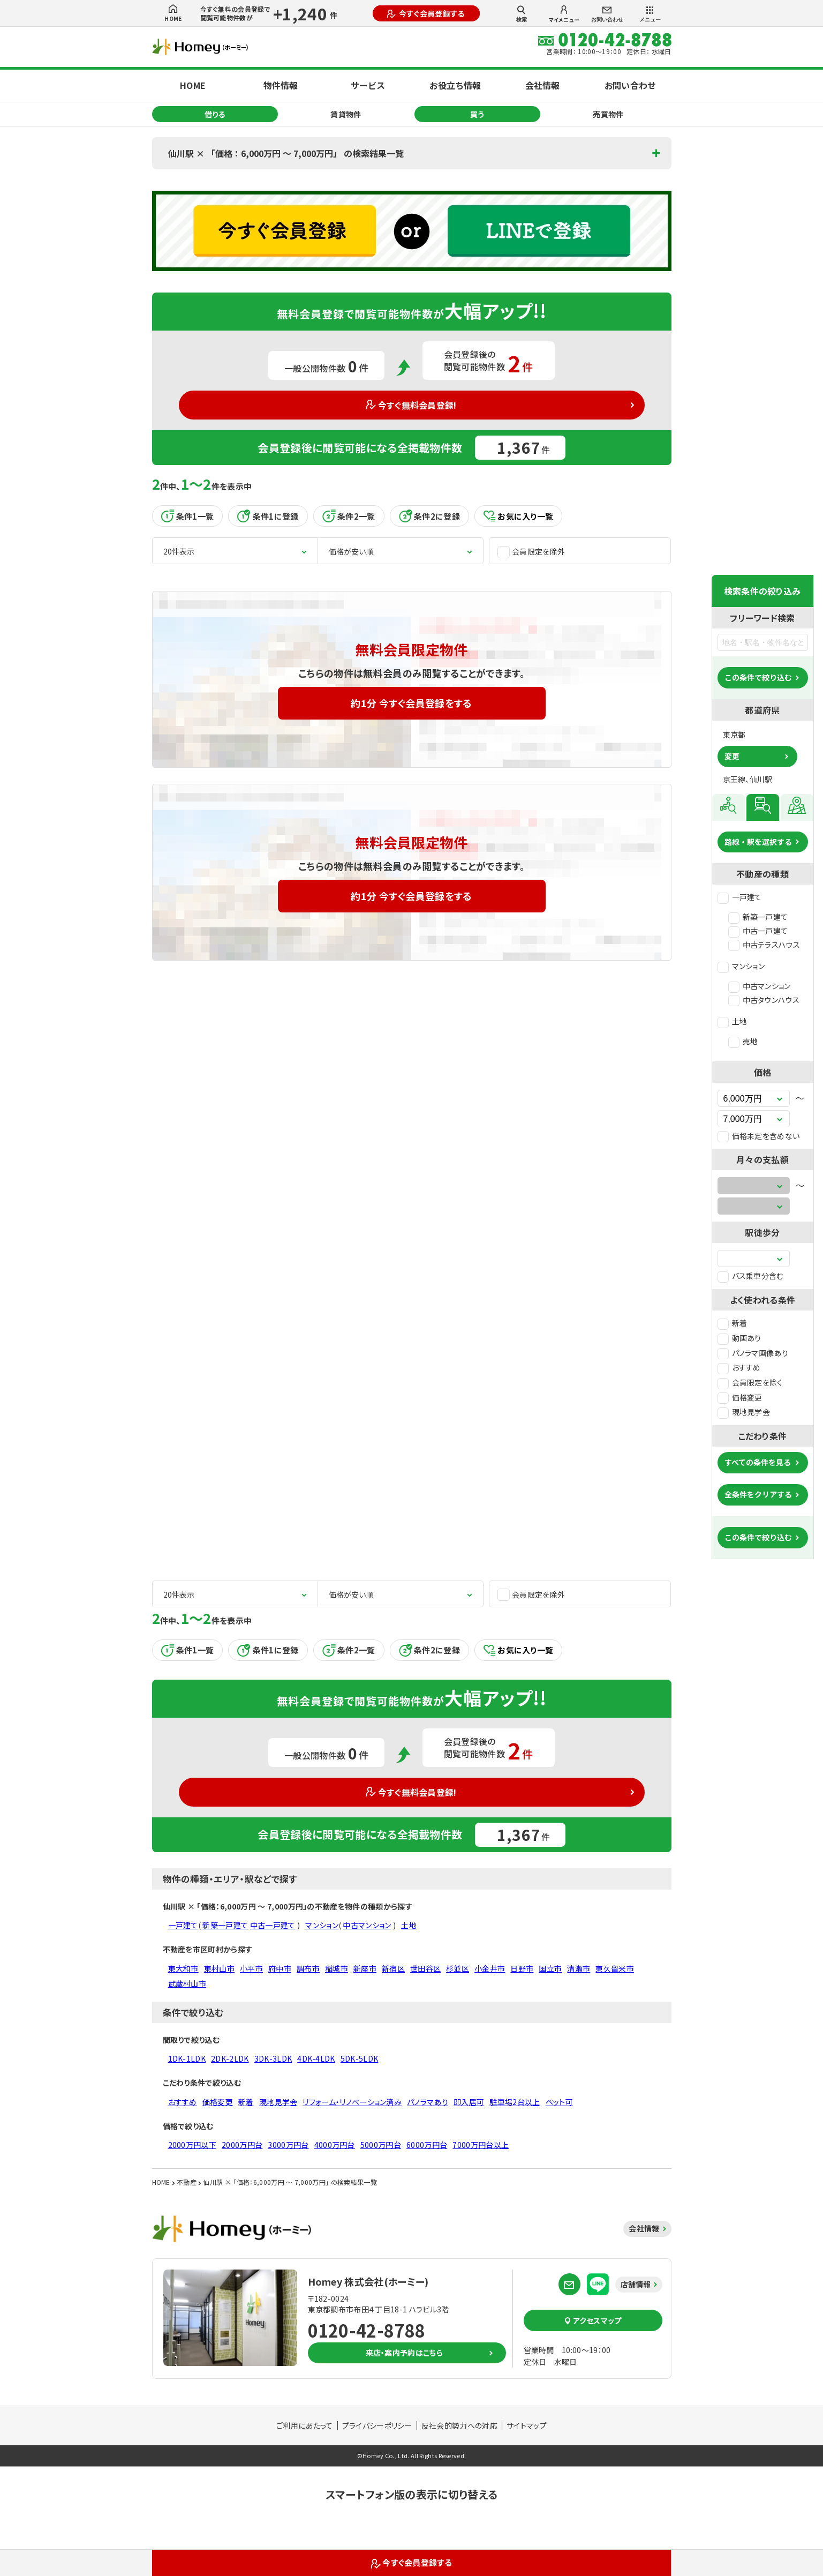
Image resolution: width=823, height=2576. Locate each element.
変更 (731, 756)
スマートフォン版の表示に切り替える (411, 2494)
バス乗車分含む (751, 1275)
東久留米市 (614, 1968)
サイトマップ (527, 2425)
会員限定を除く (750, 1382)
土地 (733, 1021)
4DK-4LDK (316, 2058)
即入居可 (469, 2101)
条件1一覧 (187, 516)
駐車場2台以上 (514, 2101)
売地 (743, 1041)
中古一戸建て (758, 930)
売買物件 (608, 114)
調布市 (308, 1968)
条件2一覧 (348, 516)
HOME (173, 13)
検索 (521, 14)
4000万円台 (334, 2144)
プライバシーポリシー (377, 2425)
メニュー (650, 14)
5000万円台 (380, 2144)
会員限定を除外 (531, 551)
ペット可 (559, 2101)
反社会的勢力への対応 (459, 2425)
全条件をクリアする (758, 1494)
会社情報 (542, 85)
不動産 (187, 2181)
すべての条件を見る (757, 1462)
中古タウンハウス (764, 999)
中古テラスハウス (764, 944)
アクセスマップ (593, 2320)
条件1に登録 (267, 516)
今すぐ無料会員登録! (411, 405)
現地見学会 (744, 1411)
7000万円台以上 (480, 2144)
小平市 (251, 1968)
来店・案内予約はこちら (404, 2352)
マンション (741, 966)
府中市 (279, 1968)
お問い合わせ (607, 15)
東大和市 (183, 1968)
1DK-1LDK (187, 2058)
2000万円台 (242, 2144)
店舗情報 (636, 2284)
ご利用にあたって (304, 2425)
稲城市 (336, 1968)
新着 (733, 1322)
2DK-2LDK (230, 2058)
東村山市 (219, 1968)
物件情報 (280, 85)
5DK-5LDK (360, 2058)
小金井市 (489, 1968)
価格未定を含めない (759, 1135)
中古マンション (759, 985)
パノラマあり (427, 2101)
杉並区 (457, 1968)
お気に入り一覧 (519, 516)
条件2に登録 (429, 516)
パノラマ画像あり (753, 1352)
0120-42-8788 (367, 2330)
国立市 (550, 1968)
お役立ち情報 (455, 85)
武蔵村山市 (187, 1983)
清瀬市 (578, 1968)
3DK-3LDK (273, 2058)
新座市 (364, 1968)
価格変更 (740, 1397)
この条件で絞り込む (758, 677)
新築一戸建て (758, 916)
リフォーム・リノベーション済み (352, 2101)
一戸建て (740, 897)
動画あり (739, 1337)
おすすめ (739, 1367)
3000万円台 (288, 2144)
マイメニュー (564, 14)
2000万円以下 (192, 2144)
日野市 (521, 1968)
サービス (368, 85)
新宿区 (393, 1968)
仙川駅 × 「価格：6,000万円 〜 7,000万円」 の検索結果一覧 (286, 153)
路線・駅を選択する (758, 841)
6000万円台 (426, 2144)
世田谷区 (425, 1968)
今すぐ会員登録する (425, 13)
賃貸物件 (345, 114)
